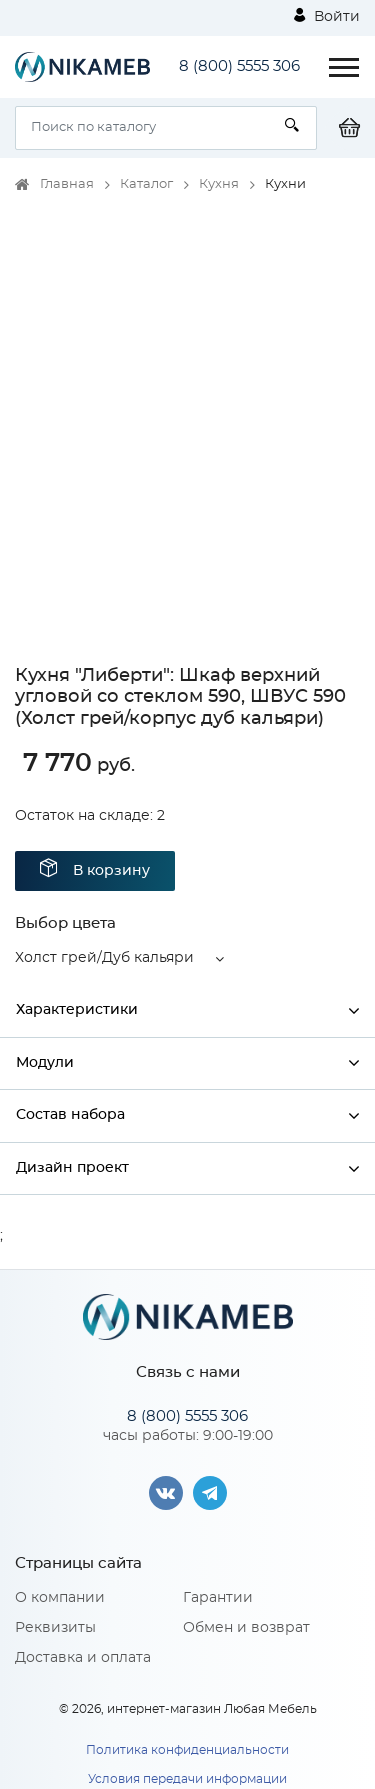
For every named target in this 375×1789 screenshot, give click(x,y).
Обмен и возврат (246, 1628)
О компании (60, 1598)
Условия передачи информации (187, 1779)
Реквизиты (55, 1628)
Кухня (219, 184)
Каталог (146, 184)
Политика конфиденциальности (187, 1750)
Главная (67, 184)
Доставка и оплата (83, 1658)
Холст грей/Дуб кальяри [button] (104, 958)
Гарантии (218, 1598)
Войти (327, 16)
